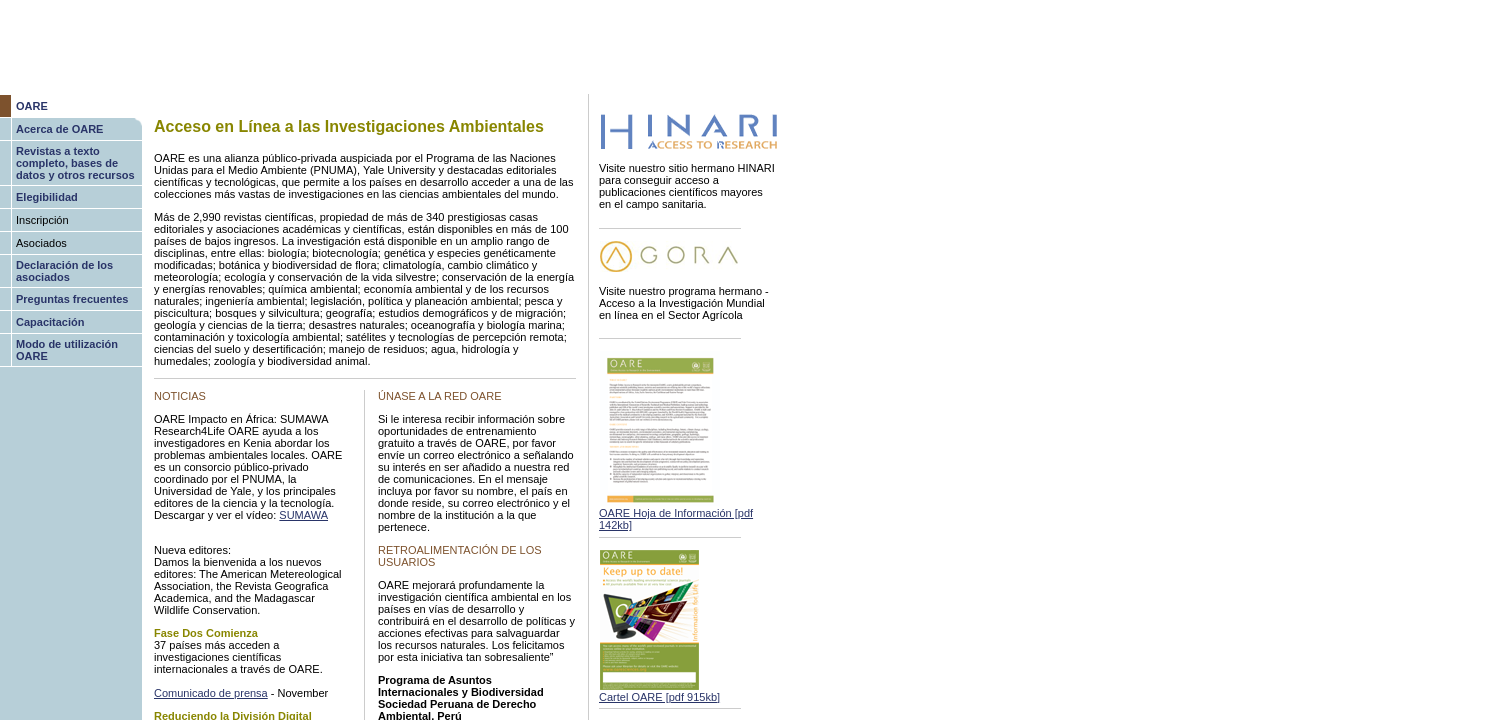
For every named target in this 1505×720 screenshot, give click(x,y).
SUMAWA (303, 515)
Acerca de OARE (59, 129)
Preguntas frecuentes (72, 299)
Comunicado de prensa (211, 693)
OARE (32, 106)
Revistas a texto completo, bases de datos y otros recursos (75, 163)
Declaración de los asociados (64, 271)
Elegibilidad (47, 197)
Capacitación (50, 322)
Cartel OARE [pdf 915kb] (659, 697)
